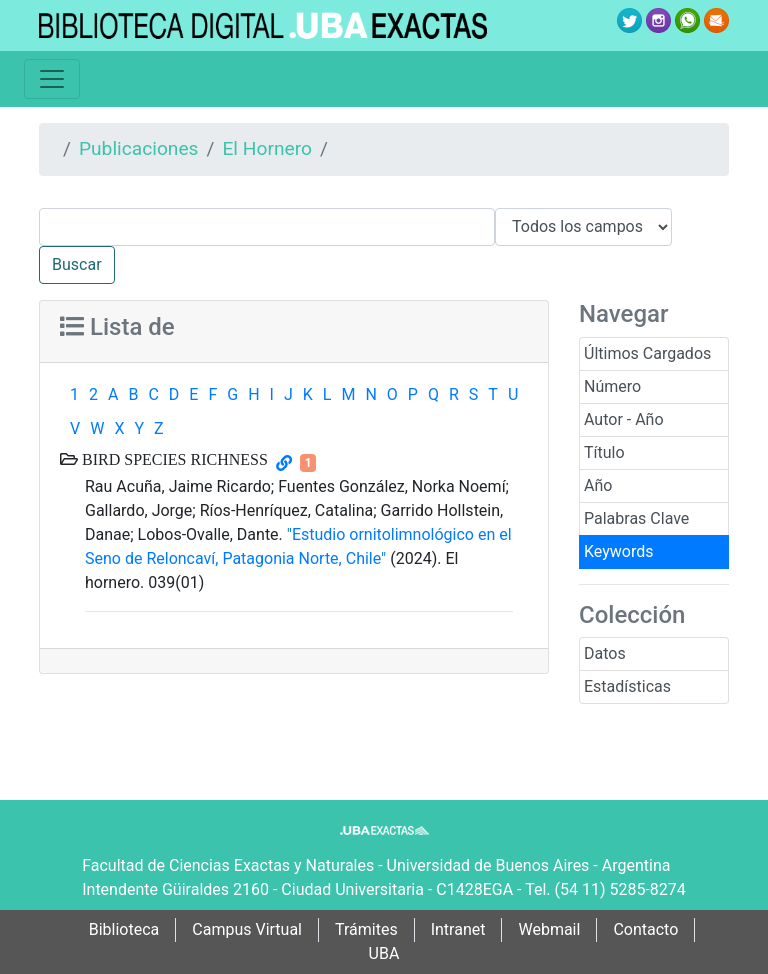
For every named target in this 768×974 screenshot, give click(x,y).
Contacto (645, 929)
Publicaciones (139, 148)
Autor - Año (624, 419)
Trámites (366, 929)
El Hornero (267, 148)
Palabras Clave (636, 518)
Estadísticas (627, 686)
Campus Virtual (247, 929)
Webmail (549, 929)
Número (612, 386)
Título (604, 452)
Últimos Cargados (647, 353)
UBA (384, 953)
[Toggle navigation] (52, 79)
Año (598, 485)
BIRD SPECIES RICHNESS (173, 459)
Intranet (458, 929)
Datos (605, 653)
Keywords (619, 551)
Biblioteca (124, 929)
